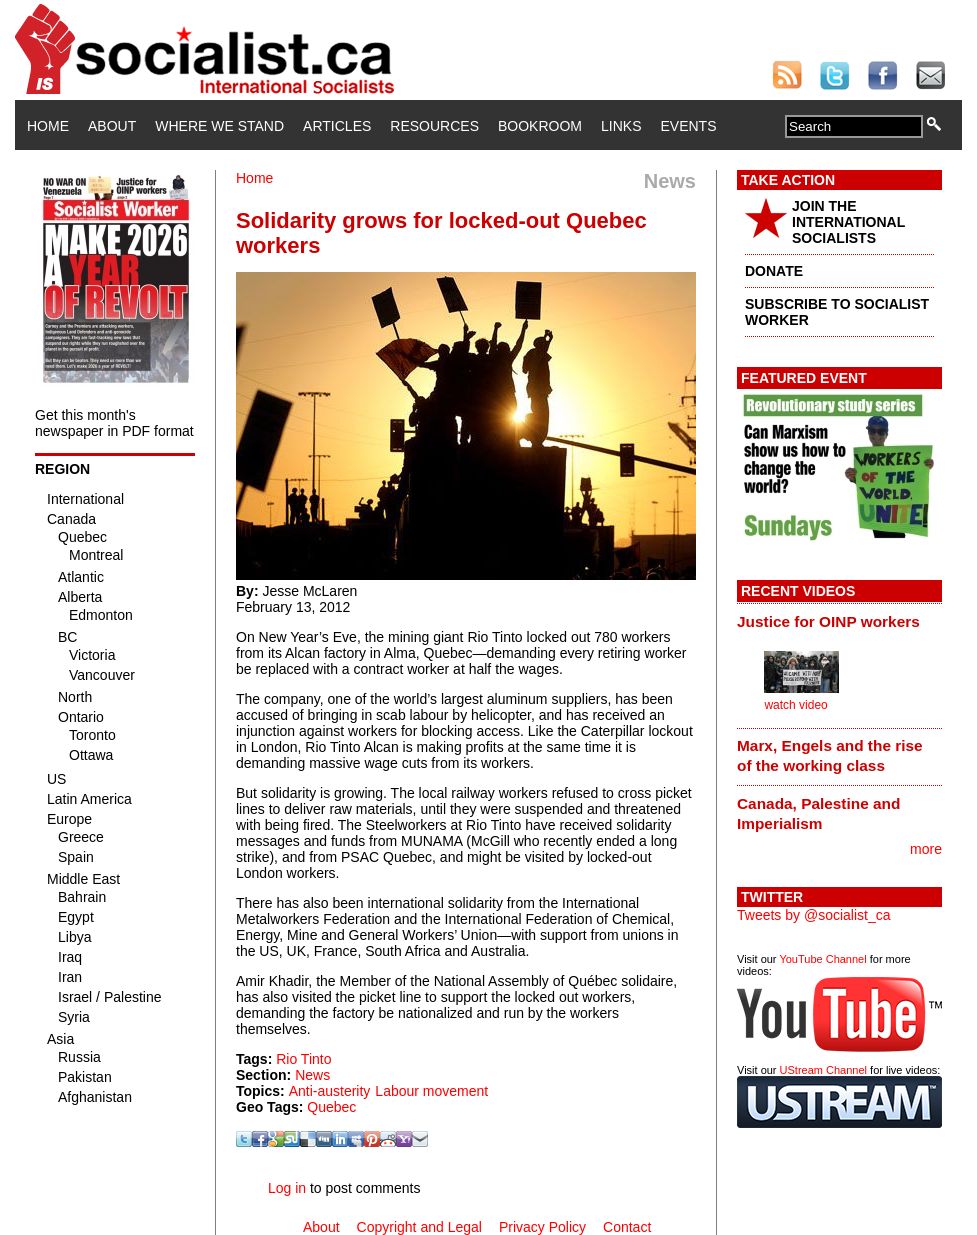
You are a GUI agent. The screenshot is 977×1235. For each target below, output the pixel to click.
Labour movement (431, 1091)
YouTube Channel (822, 959)
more (926, 849)
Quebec (331, 1107)
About (112, 126)
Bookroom (540, 126)
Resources (434, 126)
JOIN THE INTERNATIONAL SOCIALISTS (848, 222)
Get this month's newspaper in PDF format (114, 423)
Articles (337, 126)
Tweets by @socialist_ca (814, 915)
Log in (287, 1188)
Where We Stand (219, 126)
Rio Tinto (303, 1059)
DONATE (774, 271)
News (312, 1075)
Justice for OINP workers (828, 621)
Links (621, 126)
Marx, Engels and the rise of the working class (830, 755)
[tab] (839, 621)
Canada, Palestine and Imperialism (818, 813)
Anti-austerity (330, 1091)
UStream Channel (823, 1070)
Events (688, 126)
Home (48, 126)
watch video (795, 705)
